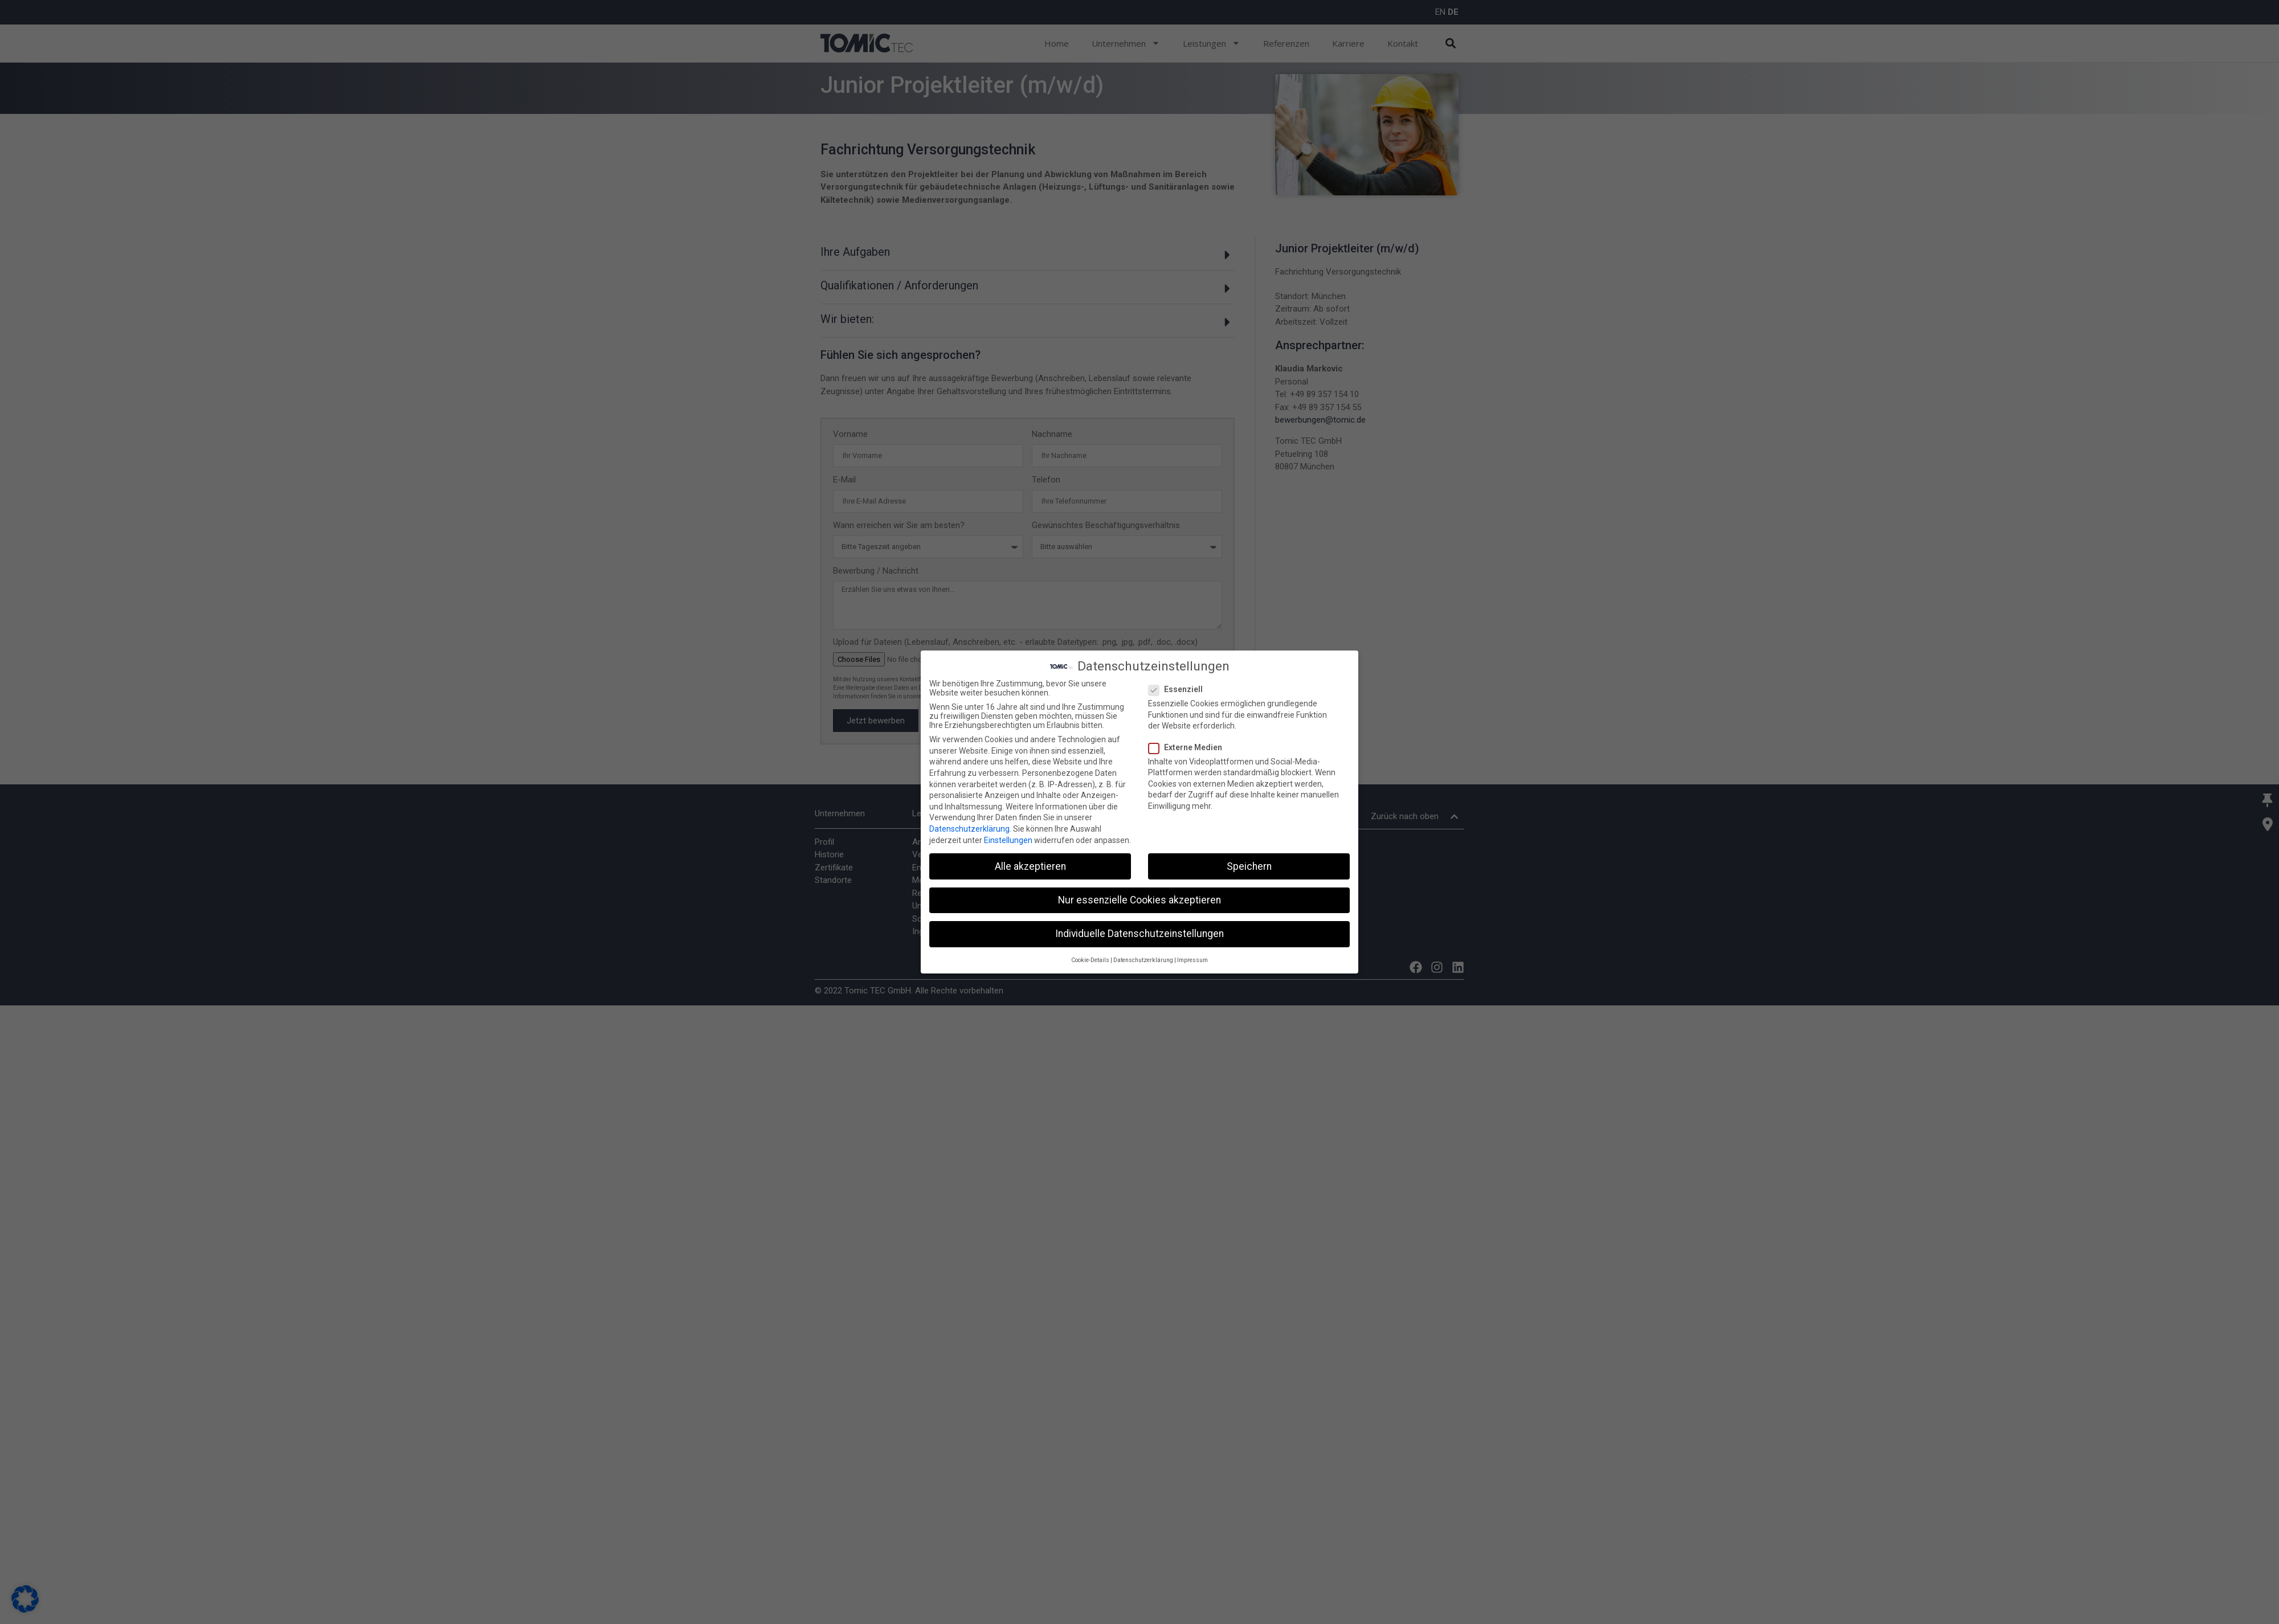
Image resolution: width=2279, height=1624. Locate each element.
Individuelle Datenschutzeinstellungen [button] (1139, 932)
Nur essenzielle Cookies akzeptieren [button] (1139, 899)
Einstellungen (1008, 839)
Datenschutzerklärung (969, 828)
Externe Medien (1189, 746)
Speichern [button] (1249, 865)
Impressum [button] (1192, 959)
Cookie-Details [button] (1090, 959)
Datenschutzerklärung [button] (1143, 959)
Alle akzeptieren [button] (1030, 865)
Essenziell (1179, 688)
